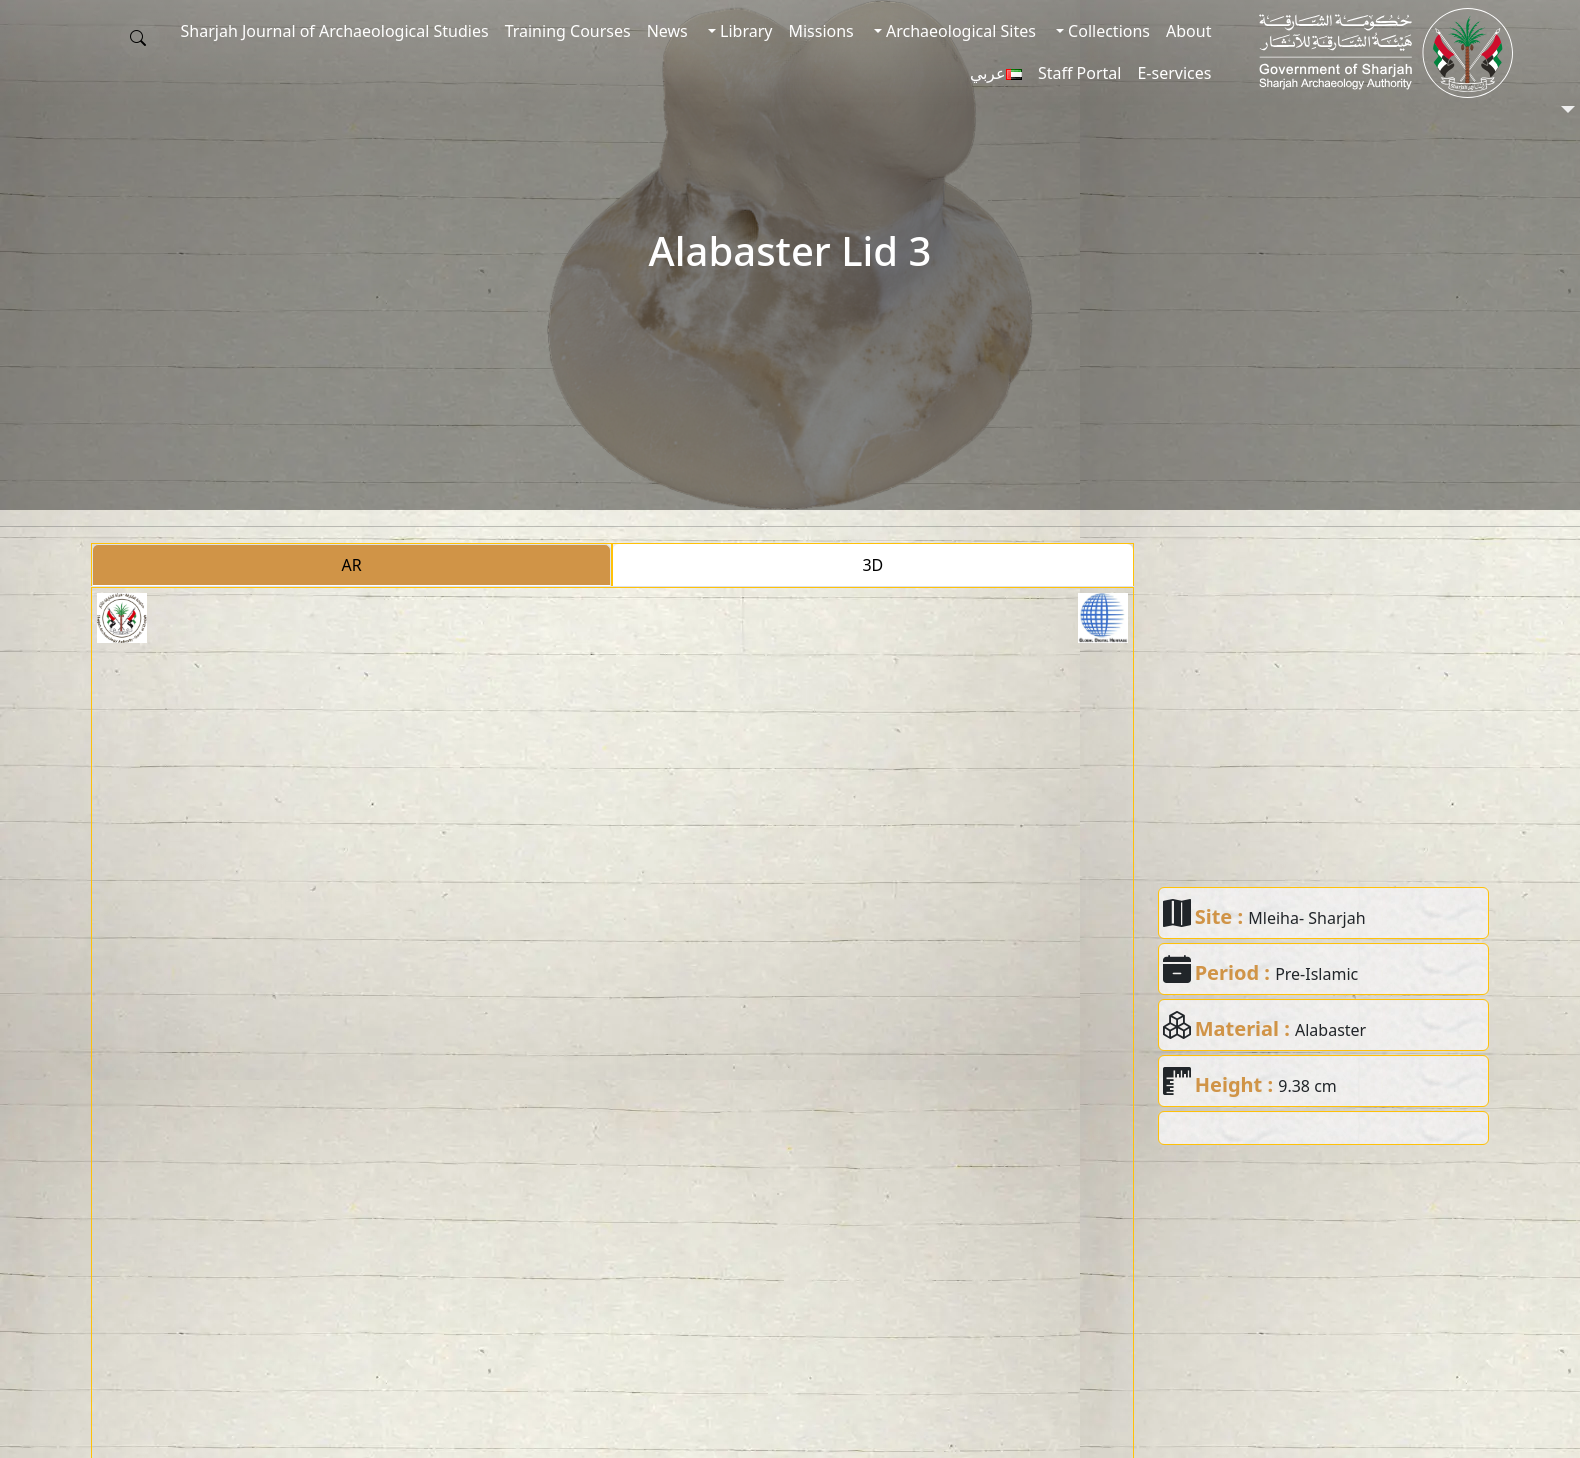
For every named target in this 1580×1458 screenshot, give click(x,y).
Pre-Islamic (1316, 974)
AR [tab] (352, 565)
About (1188, 31)
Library (744, 31)
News (667, 31)
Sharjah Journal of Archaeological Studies (335, 31)
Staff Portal (1080, 73)
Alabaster (1330, 1030)
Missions (820, 31)
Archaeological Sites (959, 31)
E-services (1174, 73)
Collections (1107, 31)
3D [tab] (872, 565)
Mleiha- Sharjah (1306, 918)
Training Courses (568, 31)
